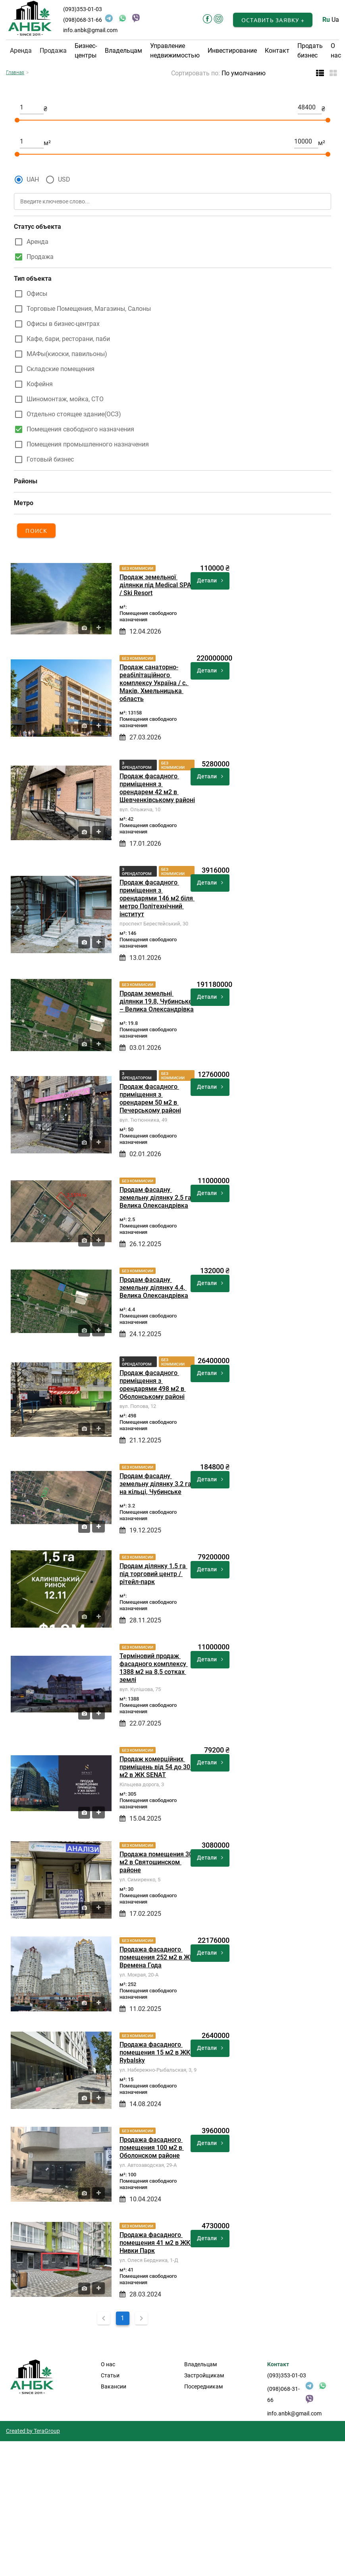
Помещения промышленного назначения (88, 444)
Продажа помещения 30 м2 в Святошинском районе (156, 1862)
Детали (210, 580)
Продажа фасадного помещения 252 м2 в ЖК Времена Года (157, 1957)
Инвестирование (232, 50)
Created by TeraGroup (33, 2431)
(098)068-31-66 (82, 20)
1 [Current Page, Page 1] (122, 2318)
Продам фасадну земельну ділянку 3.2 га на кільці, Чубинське (156, 1484)
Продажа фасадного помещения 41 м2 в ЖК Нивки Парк (155, 2242)
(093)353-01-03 (82, 9)
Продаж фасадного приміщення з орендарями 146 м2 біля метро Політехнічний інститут (157, 898)
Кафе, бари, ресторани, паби (68, 339)
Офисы (37, 293)
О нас (336, 50)
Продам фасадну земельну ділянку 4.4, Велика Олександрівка (153, 1287)
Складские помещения (60, 369)
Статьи (110, 2375)
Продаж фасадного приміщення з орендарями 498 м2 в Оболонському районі (152, 1384)
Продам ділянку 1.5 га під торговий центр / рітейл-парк (153, 1574)
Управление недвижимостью (175, 50)
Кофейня (40, 384)
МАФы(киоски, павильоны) (67, 354)
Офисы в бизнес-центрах (63, 324)
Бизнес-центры (86, 50)
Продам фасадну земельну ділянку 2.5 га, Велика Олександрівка (157, 1197)
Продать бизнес (310, 50)
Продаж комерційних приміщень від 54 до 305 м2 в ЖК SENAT (157, 1767)
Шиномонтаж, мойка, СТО (65, 399)
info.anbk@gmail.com (90, 30)
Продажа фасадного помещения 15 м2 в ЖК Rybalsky (155, 2052)
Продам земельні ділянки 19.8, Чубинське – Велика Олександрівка (156, 1001)
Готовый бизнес (50, 459)
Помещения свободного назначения (80, 429)
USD (64, 179)
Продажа (40, 256)
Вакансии (113, 2386)
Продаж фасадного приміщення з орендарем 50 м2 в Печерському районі (150, 1098)
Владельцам (123, 50)
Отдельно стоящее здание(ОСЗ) (74, 414)
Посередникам (203, 2386)
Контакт (277, 50)
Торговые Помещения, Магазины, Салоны (89, 308)
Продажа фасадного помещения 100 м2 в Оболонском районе (151, 2147)
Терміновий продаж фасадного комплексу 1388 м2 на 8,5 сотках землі (153, 1667)
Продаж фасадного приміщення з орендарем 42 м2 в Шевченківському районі (157, 788)
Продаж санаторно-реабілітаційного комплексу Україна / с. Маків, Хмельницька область (154, 683)
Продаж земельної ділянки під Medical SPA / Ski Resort (156, 585)
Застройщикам (204, 2375)
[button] (273, 20)
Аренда (37, 241)
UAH (33, 179)
